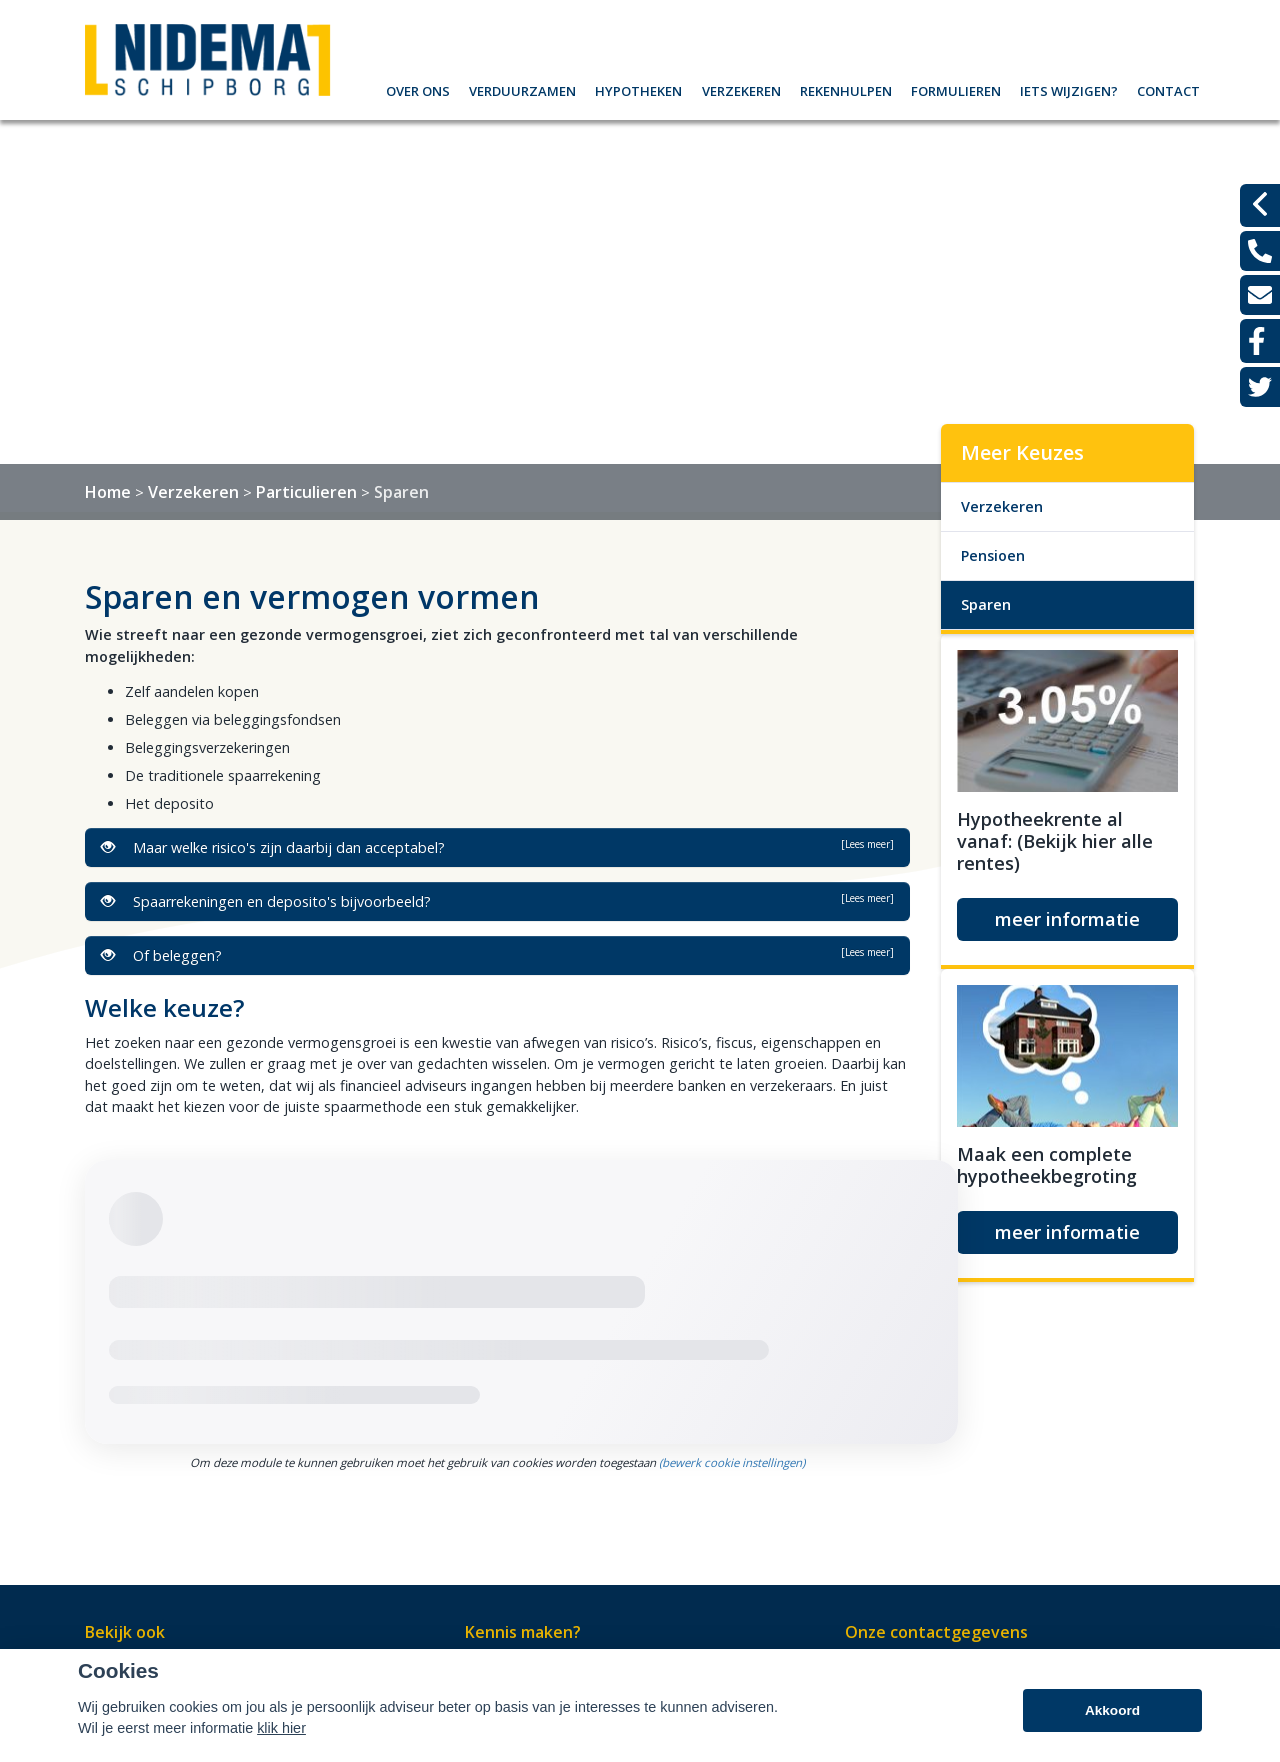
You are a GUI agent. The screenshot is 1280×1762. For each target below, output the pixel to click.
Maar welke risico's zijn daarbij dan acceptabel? (497, 847)
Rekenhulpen (846, 88)
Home (108, 492)
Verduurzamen (522, 88)
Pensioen (993, 555)
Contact (1168, 88)
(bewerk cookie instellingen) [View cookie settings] (732, 1462)
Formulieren (956, 88)
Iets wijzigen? (1069, 88)
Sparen (401, 492)
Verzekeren (741, 88)
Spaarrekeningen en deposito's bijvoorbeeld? (497, 901)
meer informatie (1067, 919)
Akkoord (1112, 1710)
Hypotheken (638, 88)
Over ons (418, 88)
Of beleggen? (497, 955)
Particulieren (306, 492)
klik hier (281, 1728)
